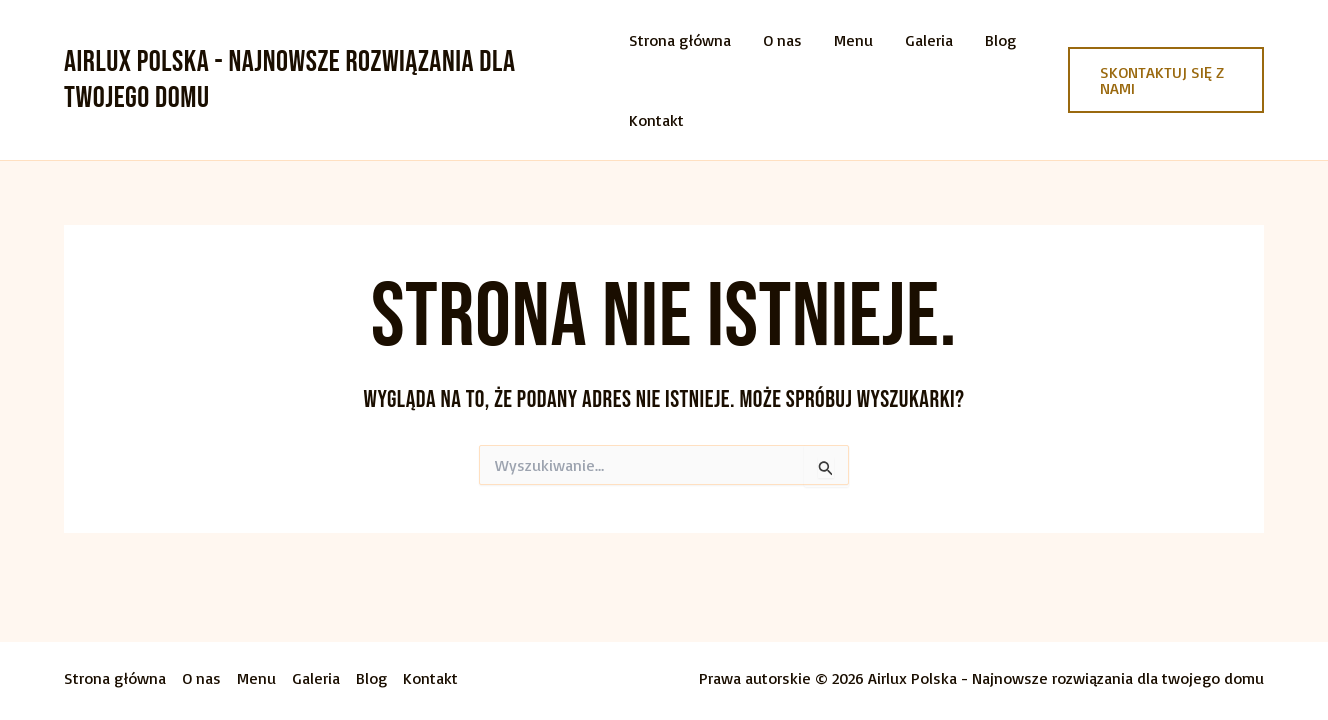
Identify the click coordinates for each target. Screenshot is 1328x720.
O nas (782, 40)
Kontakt (656, 120)
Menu (853, 40)
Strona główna (680, 40)
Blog (1000, 40)
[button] (1166, 80)
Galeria (929, 40)
